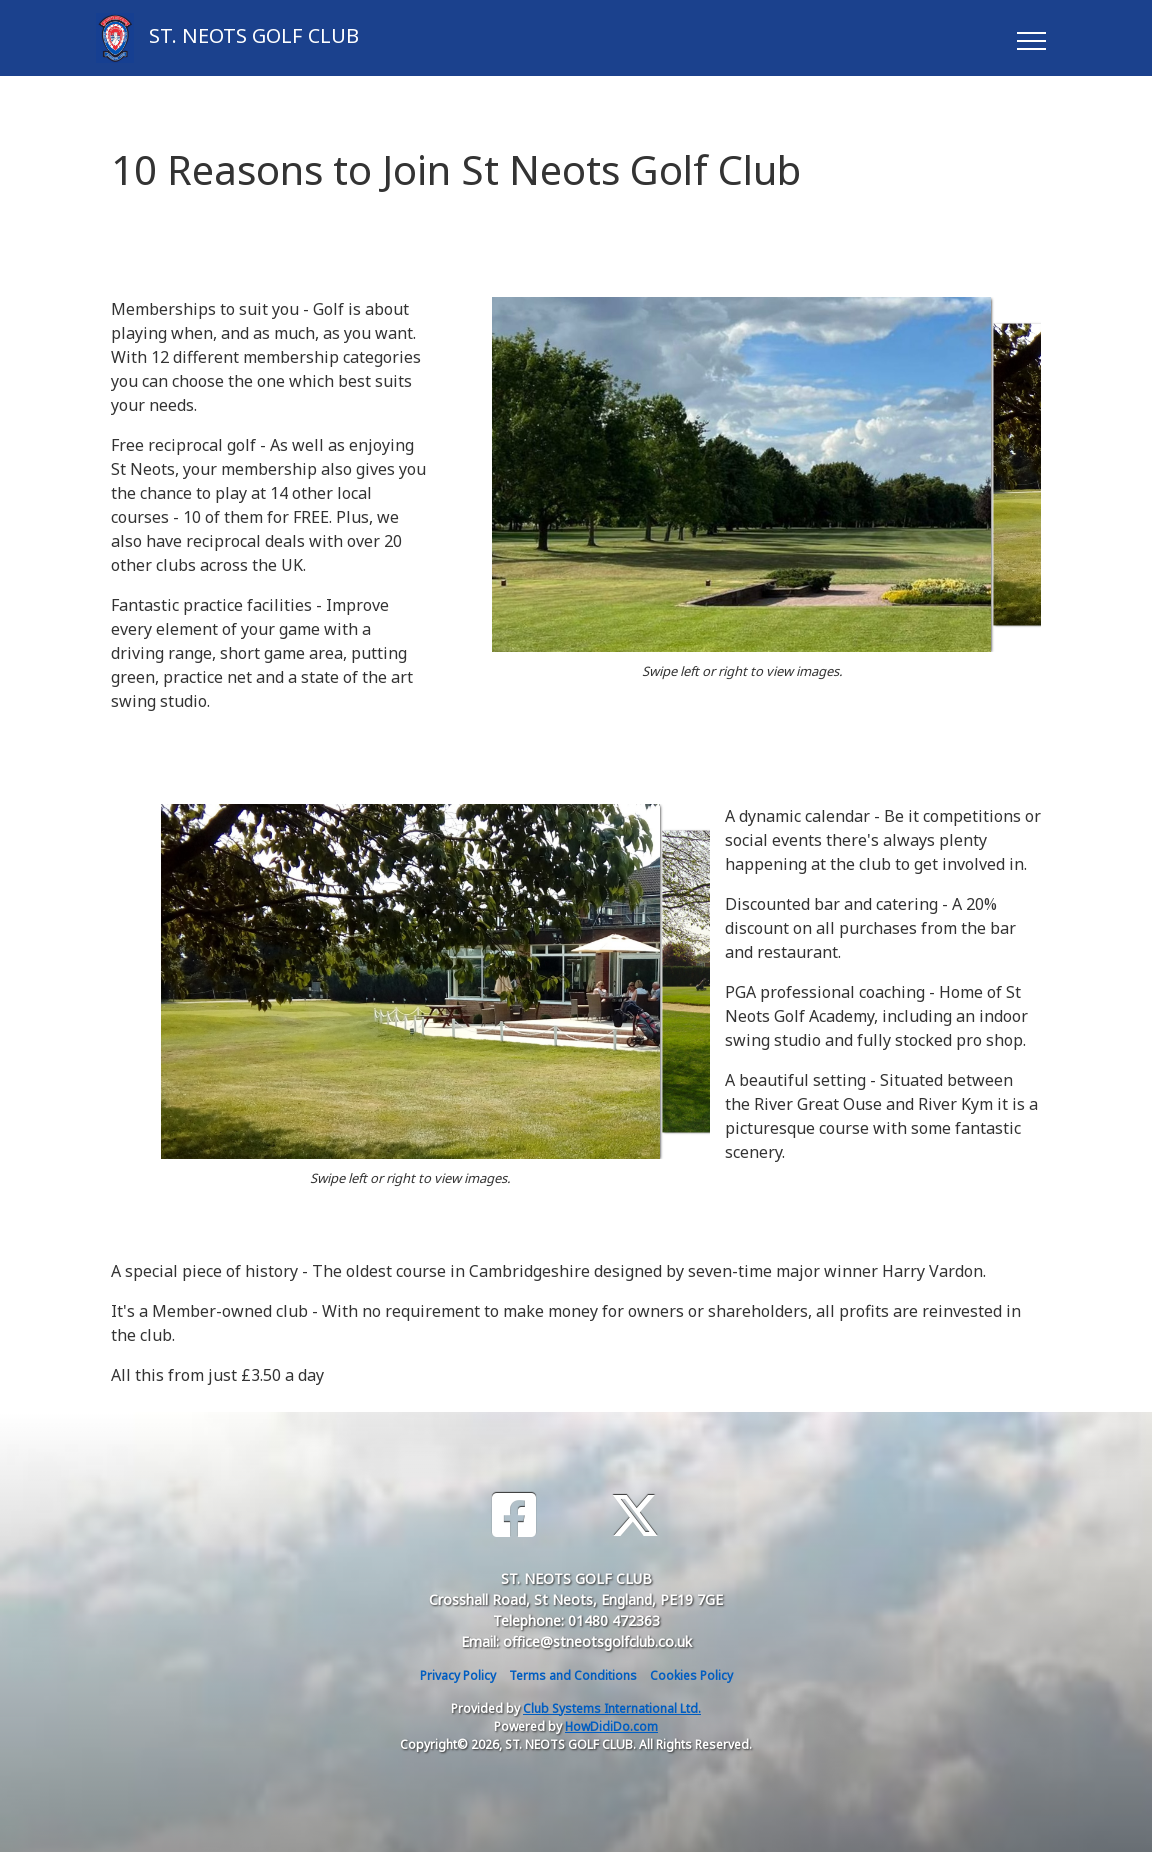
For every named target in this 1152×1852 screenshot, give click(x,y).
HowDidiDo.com (611, 1726)
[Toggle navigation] (1030, 38)
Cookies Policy (691, 1675)
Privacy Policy (458, 1675)
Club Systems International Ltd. (612, 1708)
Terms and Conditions (573, 1675)
